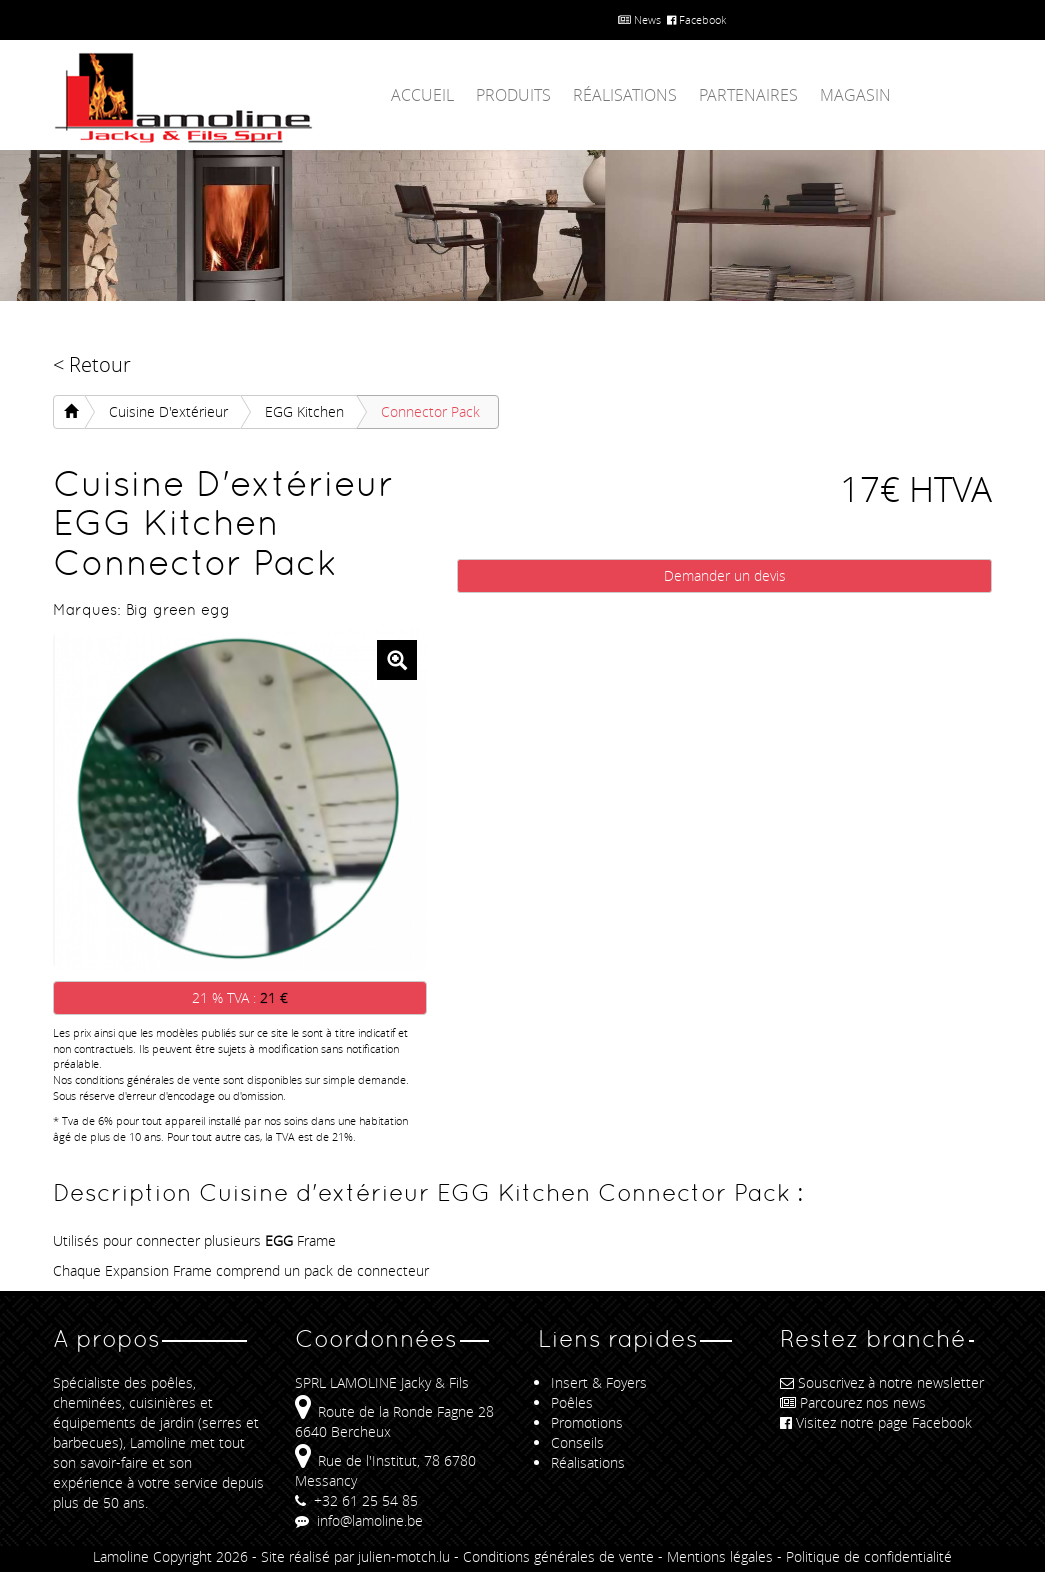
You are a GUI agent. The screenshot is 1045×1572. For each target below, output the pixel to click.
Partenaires (748, 95)
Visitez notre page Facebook (876, 1422)
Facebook (696, 19)
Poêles (572, 1402)
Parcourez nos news (853, 1402)
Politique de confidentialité (869, 1556)
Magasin (855, 95)
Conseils (577, 1442)
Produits (513, 95)
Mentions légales (720, 1556)
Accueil (422, 95)
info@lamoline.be (359, 1520)
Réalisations (625, 95)
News (639, 19)
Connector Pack (430, 411)
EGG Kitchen (304, 411)
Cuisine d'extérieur (168, 411)
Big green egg (178, 609)
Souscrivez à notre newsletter (882, 1382)
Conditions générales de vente (558, 1556)
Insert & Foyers (599, 1382)
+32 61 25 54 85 (356, 1500)
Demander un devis (725, 575)
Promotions (587, 1422)
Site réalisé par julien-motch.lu (355, 1556)
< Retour (92, 364)
